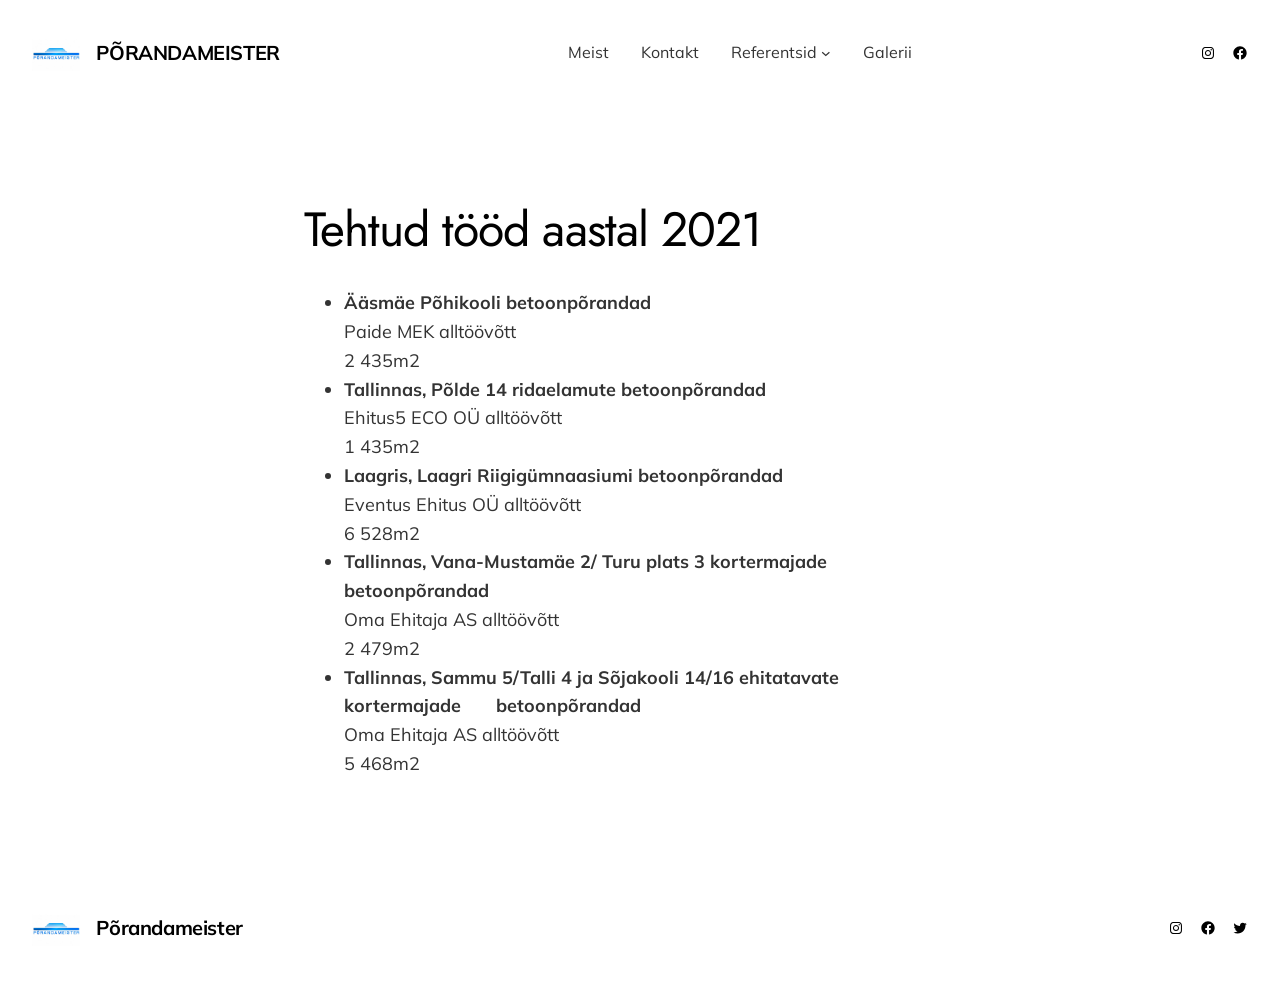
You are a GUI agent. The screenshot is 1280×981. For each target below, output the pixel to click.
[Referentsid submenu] (826, 53)
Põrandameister (187, 52)
